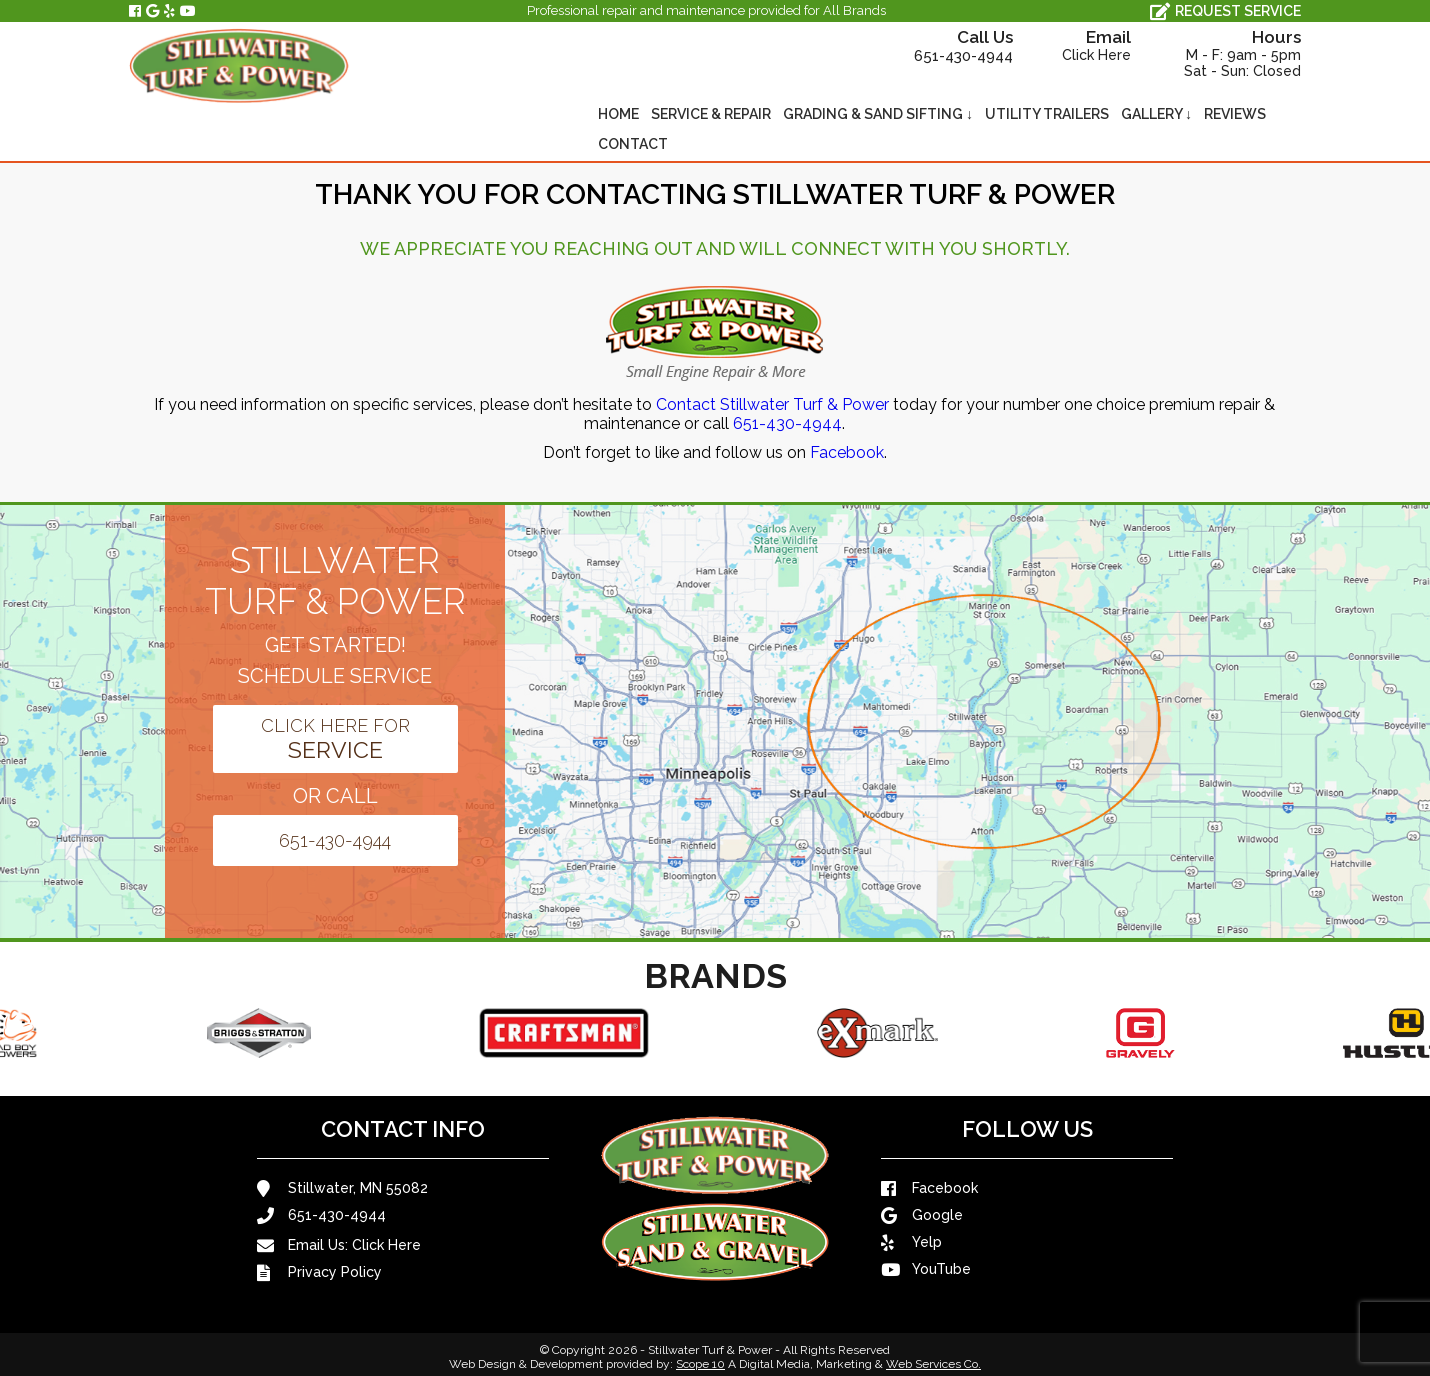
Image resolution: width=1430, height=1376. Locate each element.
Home (618, 114)
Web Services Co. (933, 1364)
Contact (633, 144)
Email (1074, 45)
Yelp (911, 1242)
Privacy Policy (319, 1272)
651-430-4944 (787, 423)
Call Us (935, 46)
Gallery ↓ (1156, 114)
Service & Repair (711, 114)
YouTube (926, 1269)
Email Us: (339, 1245)
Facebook (847, 452)
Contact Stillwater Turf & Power (772, 404)
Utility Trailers (1047, 114)
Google (922, 1215)
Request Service (1225, 11)
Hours (1218, 53)
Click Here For (335, 739)
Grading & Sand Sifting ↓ (878, 114)
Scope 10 (700, 1364)
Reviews (1235, 114)
